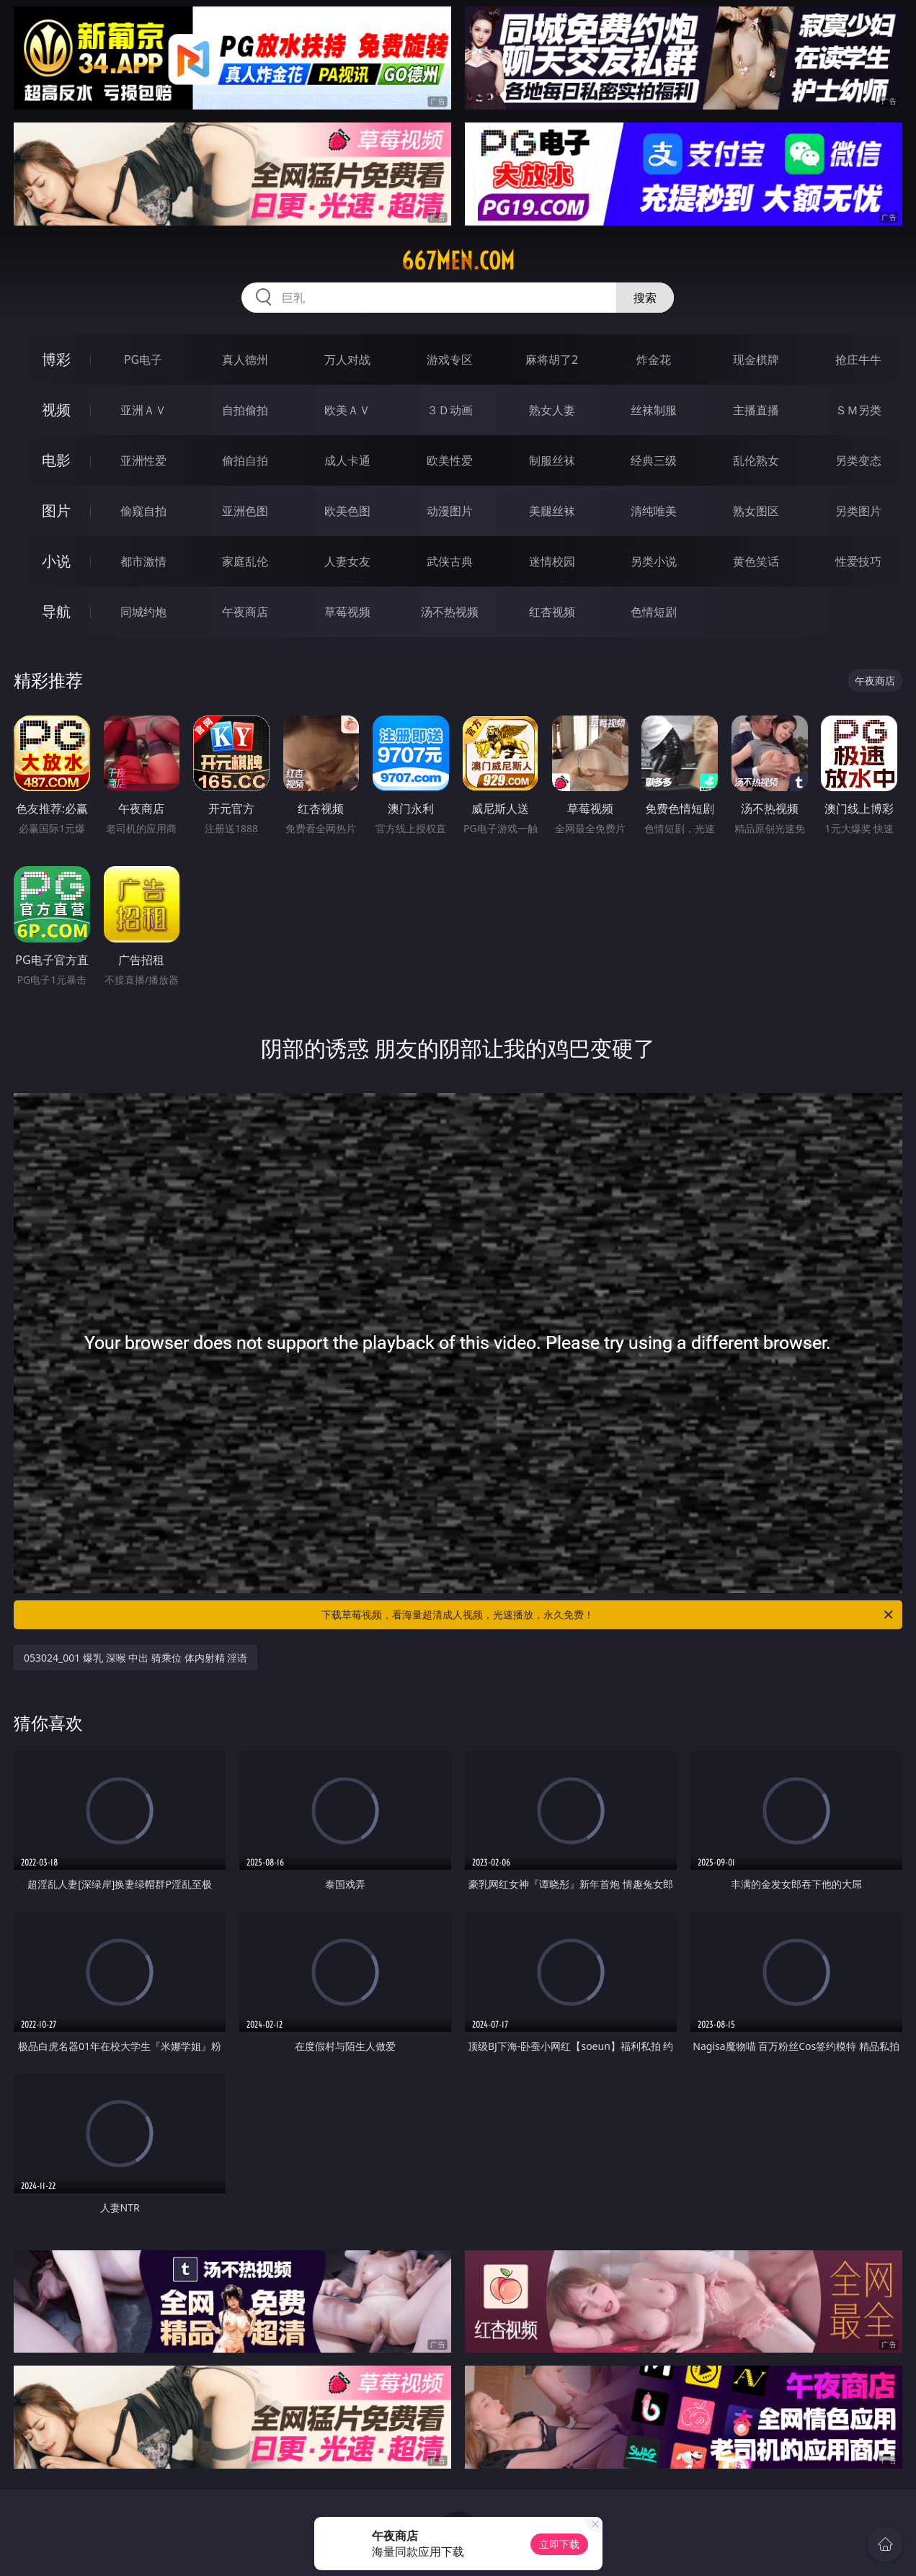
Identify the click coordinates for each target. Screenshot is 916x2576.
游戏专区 (450, 359)
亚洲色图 (245, 511)
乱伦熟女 (756, 460)
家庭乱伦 (245, 561)
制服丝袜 (552, 460)
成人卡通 (347, 460)
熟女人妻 (552, 410)
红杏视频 (552, 612)
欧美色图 (347, 511)
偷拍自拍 (245, 460)
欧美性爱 (450, 460)
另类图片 (858, 511)
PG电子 (143, 359)
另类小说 (654, 561)
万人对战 (347, 359)
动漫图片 (450, 511)
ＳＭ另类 (858, 410)
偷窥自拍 (143, 511)
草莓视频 (347, 612)
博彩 (56, 359)
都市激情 (143, 561)
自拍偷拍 (245, 410)
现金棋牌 (756, 359)
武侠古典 (450, 561)
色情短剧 (654, 612)
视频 (56, 409)
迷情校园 (552, 561)
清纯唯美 (654, 511)
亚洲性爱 (143, 460)
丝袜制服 (654, 410)
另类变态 (858, 460)
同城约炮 (143, 612)
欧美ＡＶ (347, 410)
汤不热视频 (450, 612)
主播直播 (756, 410)
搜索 (645, 298)
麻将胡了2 (551, 359)
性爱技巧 (858, 561)
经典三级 (654, 460)
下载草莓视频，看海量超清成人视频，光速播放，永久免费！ (607, 1614)
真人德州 (245, 359)
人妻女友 (347, 561)
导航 (56, 611)
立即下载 (559, 2544)
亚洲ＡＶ (143, 410)
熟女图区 (756, 511)
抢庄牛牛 (858, 359)
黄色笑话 (756, 561)
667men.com (458, 260)
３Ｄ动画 (450, 410)
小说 (56, 561)
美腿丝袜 (552, 511)
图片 (56, 510)
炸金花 (653, 359)
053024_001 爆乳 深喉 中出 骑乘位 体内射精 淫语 (135, 1657)
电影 (56, 460)
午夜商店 (245, 612)
